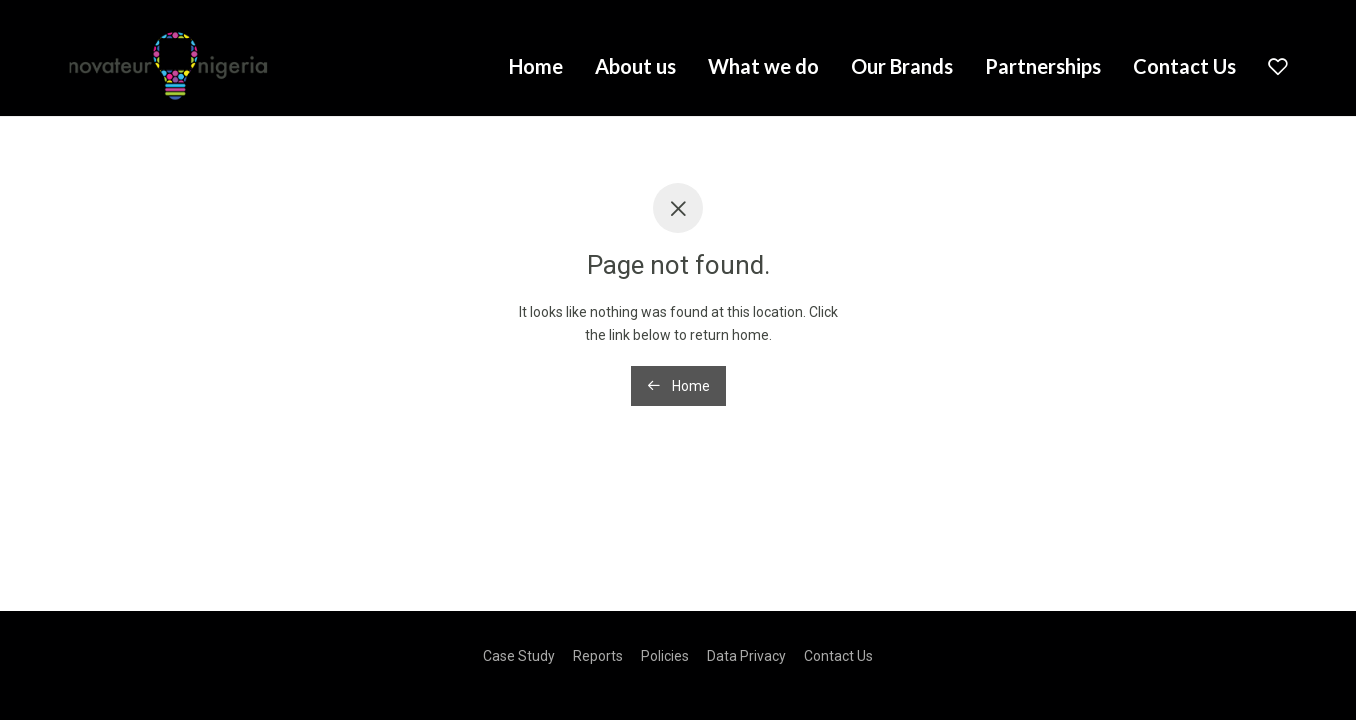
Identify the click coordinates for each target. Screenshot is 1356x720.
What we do (763, 66)
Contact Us (1184, 66)
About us (635, 66)
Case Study (519, 656)
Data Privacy (746, 656)
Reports (598, 656)
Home (536, 66)
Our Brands (902, 66)
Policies (665, 656)
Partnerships (1043, 66)
